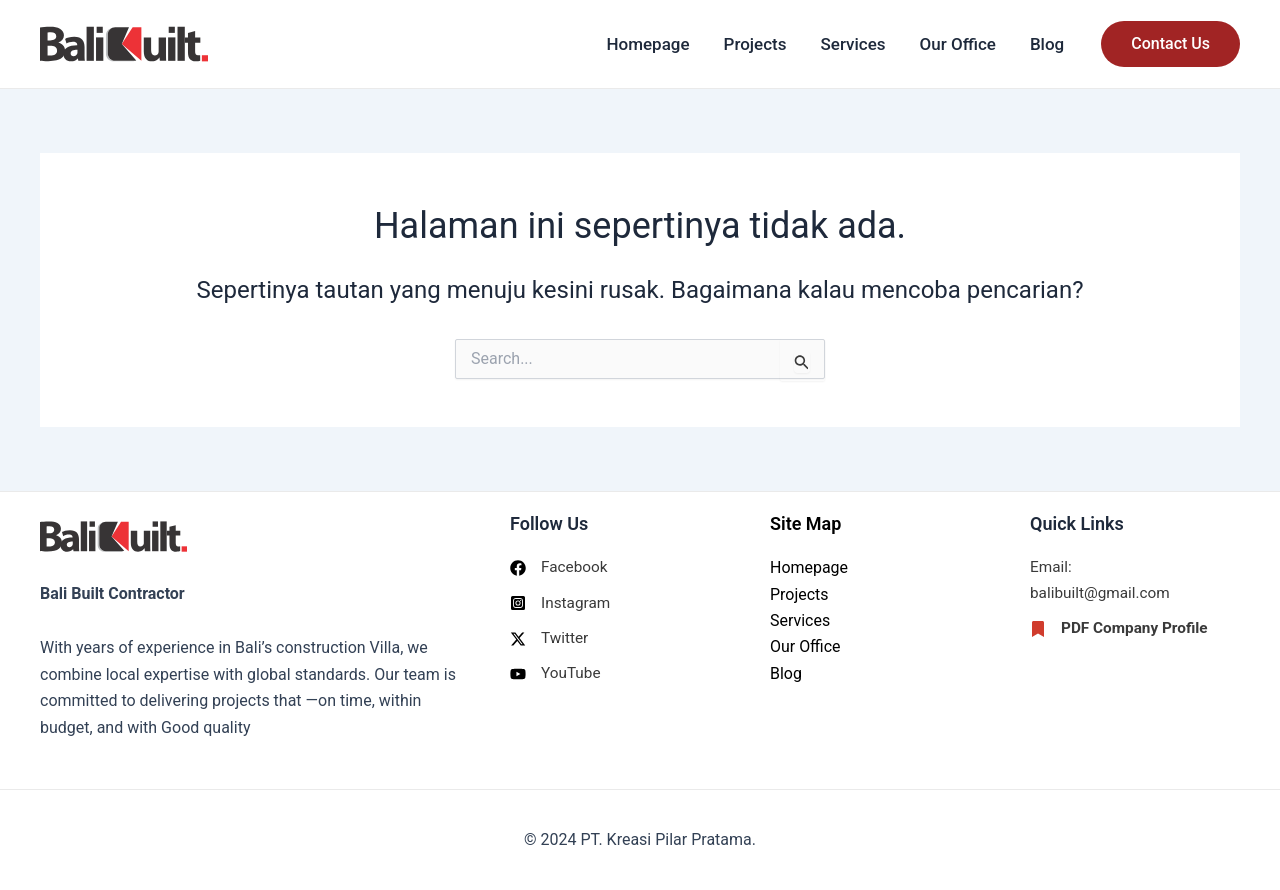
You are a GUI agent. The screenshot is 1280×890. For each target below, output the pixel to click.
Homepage (647, 44)
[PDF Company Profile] (1122, 631)
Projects (755, 44)
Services (853, 44)
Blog (1047, 44)
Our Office (958, 44)
